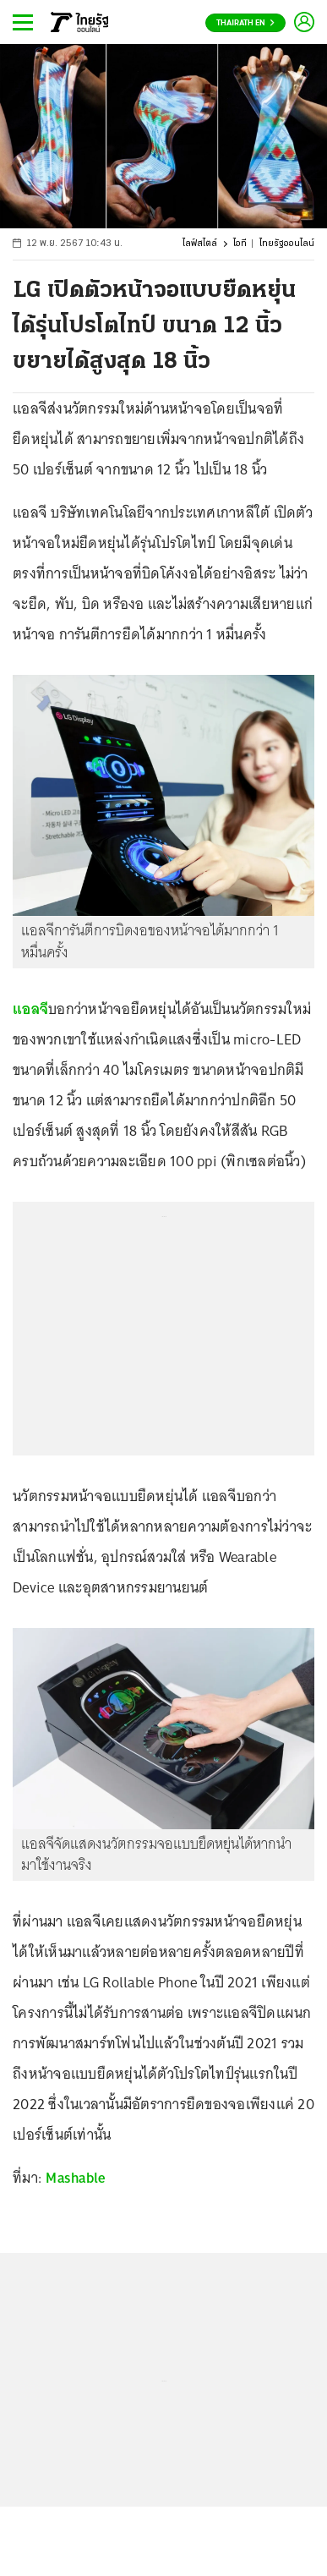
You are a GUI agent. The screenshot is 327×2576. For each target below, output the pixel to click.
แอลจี (30, 1009)
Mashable (75, 2177)
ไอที (240, 244)
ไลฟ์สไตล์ (200, 244)
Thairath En (245, 23)
